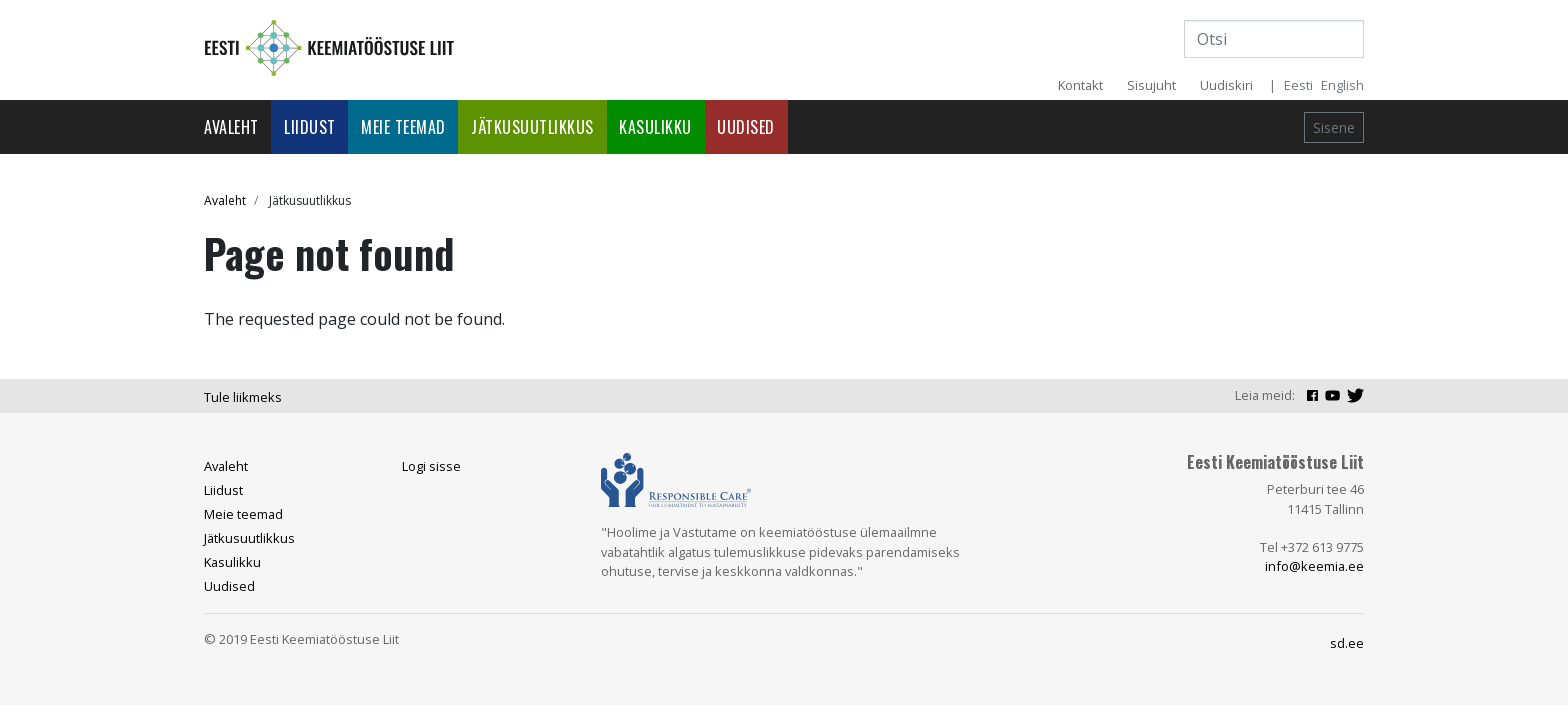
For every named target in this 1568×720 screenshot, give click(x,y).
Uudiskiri (1226, 85)
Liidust (310, 127)
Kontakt (1080, 85)
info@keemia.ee (1314, 566)
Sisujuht (1151, 85)
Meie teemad (403, 127)
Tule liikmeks (243, 397)
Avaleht (231, 127)
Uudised (746, 127)
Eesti (1298, 85)
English (1342, 85)
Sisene (1334, 127)
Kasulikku (655, 127)
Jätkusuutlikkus (532, 127)
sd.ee (1347, 643)
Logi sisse (431, 466)
